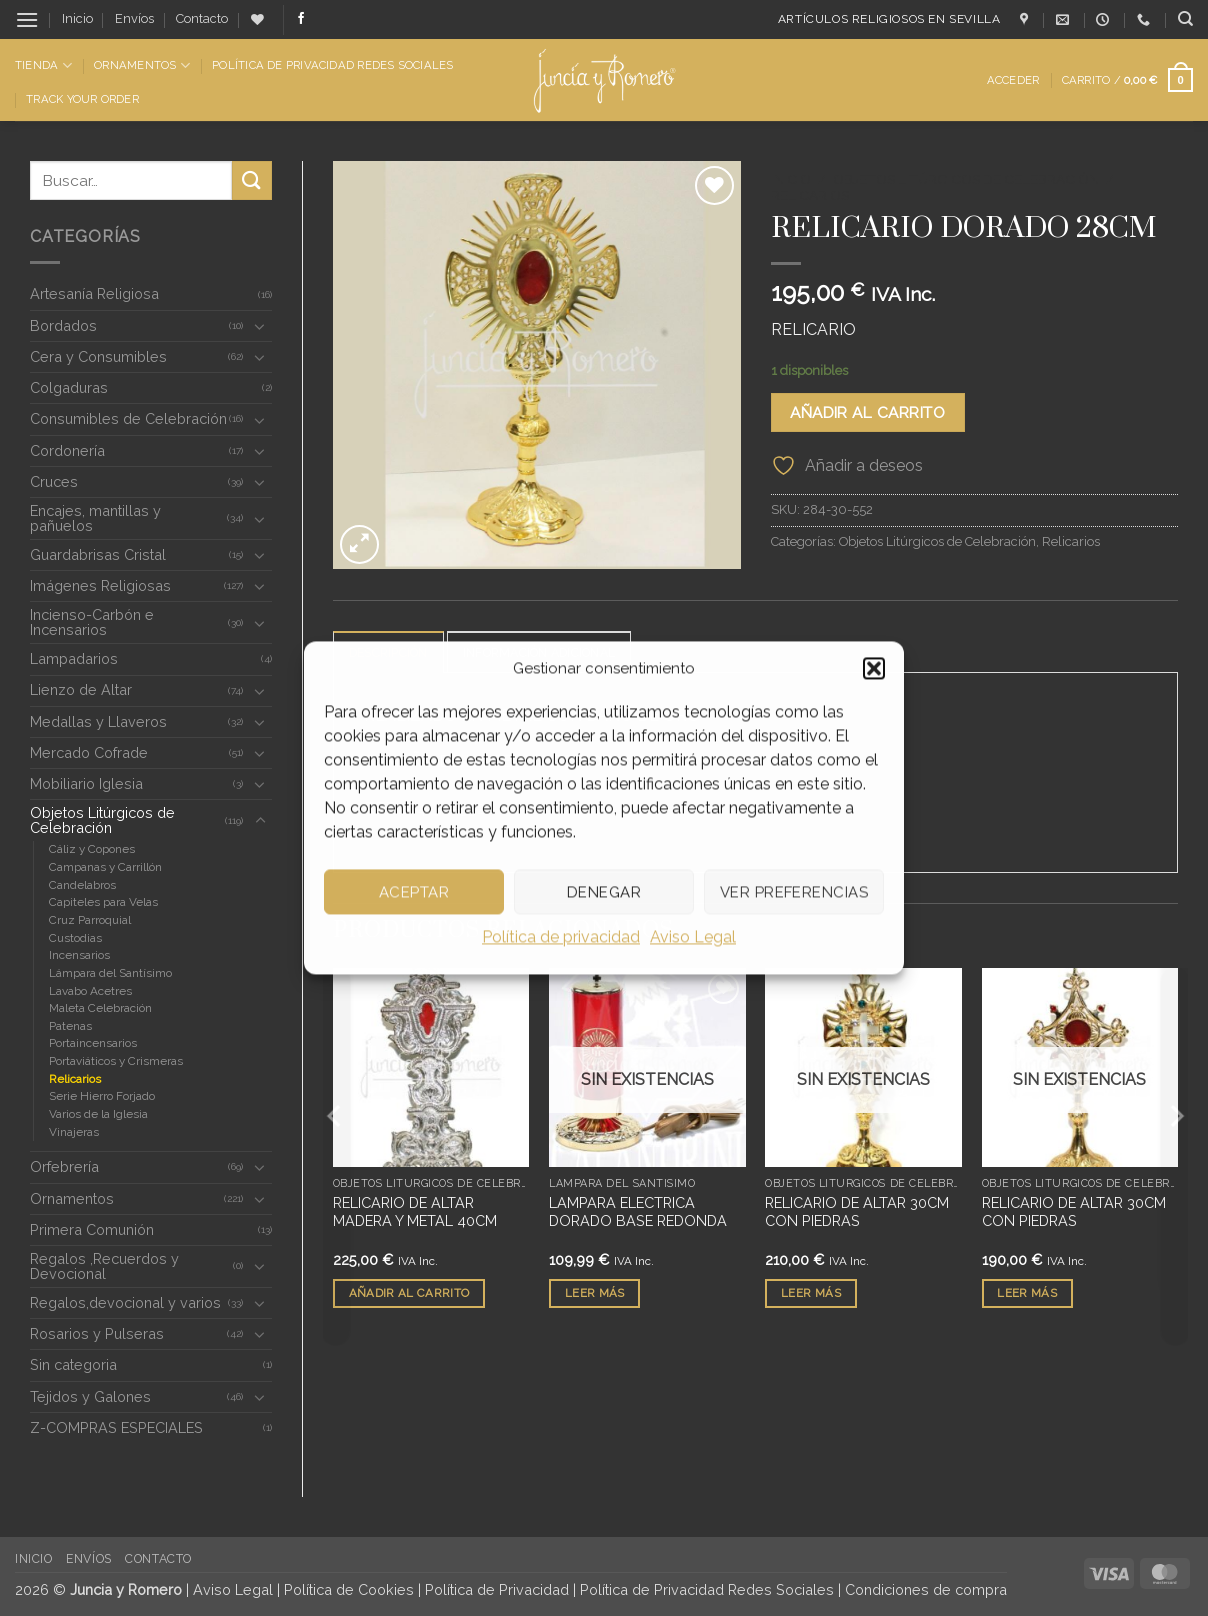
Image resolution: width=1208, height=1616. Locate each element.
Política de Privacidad (497, 1589)
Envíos (134, 18)
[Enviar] (252, 180)
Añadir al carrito (867, 412)
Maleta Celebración (100, 1008)
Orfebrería (64, 1166)
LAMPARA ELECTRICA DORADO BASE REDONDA (638, 1212)
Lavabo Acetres (90, 991)
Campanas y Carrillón (105, 867)
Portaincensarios (93, 1043)
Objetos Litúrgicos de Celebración (102, 819)
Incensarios (79, 955)
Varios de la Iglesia (98, 1114)
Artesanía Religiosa (94, 293)
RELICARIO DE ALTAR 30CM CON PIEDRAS (857, 1212)
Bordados (63, 325)
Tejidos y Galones (90, 1396)
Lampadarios (74, 658)
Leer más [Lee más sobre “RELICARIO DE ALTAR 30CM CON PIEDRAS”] (811, 1293)
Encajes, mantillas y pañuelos (95, 517)
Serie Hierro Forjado (102, 1096)
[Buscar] (1185, 19)
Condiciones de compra (926, 1589)
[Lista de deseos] (257, 19)
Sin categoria (73, 1364)
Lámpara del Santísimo (110, 973)
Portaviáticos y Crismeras (116, 1061)
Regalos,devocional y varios (125, 1302)
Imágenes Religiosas (100, 585)
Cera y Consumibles (98, 356)
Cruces (54, 481)
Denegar (604, 892)
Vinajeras (74, 1132)
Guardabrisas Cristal (98, 554)
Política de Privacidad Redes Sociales (332, 65)
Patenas (70, 1026)
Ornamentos (142, 65)
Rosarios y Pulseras (97, 1333)
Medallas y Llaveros (98, 721)
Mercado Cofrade (89, 752)
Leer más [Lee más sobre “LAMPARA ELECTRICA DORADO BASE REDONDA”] (595, 1293)
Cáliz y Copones (92, 849)
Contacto (202, 18)
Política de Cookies (349, 1589)
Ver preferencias (794, 892)
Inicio (77, 18)
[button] (874, 668)
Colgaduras (69, 387)
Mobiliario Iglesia (86, 783)
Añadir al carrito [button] (409, 1293)
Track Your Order (82, 99)
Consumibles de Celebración (128, 418)
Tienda (43, 65)
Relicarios (75, 1079)
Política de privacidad (561, 936)
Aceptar (414, 892)
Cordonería (67, 450)
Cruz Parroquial (90, 920)
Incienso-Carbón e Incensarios (92, 621)
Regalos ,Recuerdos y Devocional (104, 1265)
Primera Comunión (92, 1229)
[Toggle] (260, 326)
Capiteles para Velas (103, 902)
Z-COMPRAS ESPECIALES (116, 1427)
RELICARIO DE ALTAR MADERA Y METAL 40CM (415, 1212)
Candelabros (82, 885)
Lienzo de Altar (81, 689)
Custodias (75, 938)
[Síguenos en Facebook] (301, 19)
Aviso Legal (693, 936)
